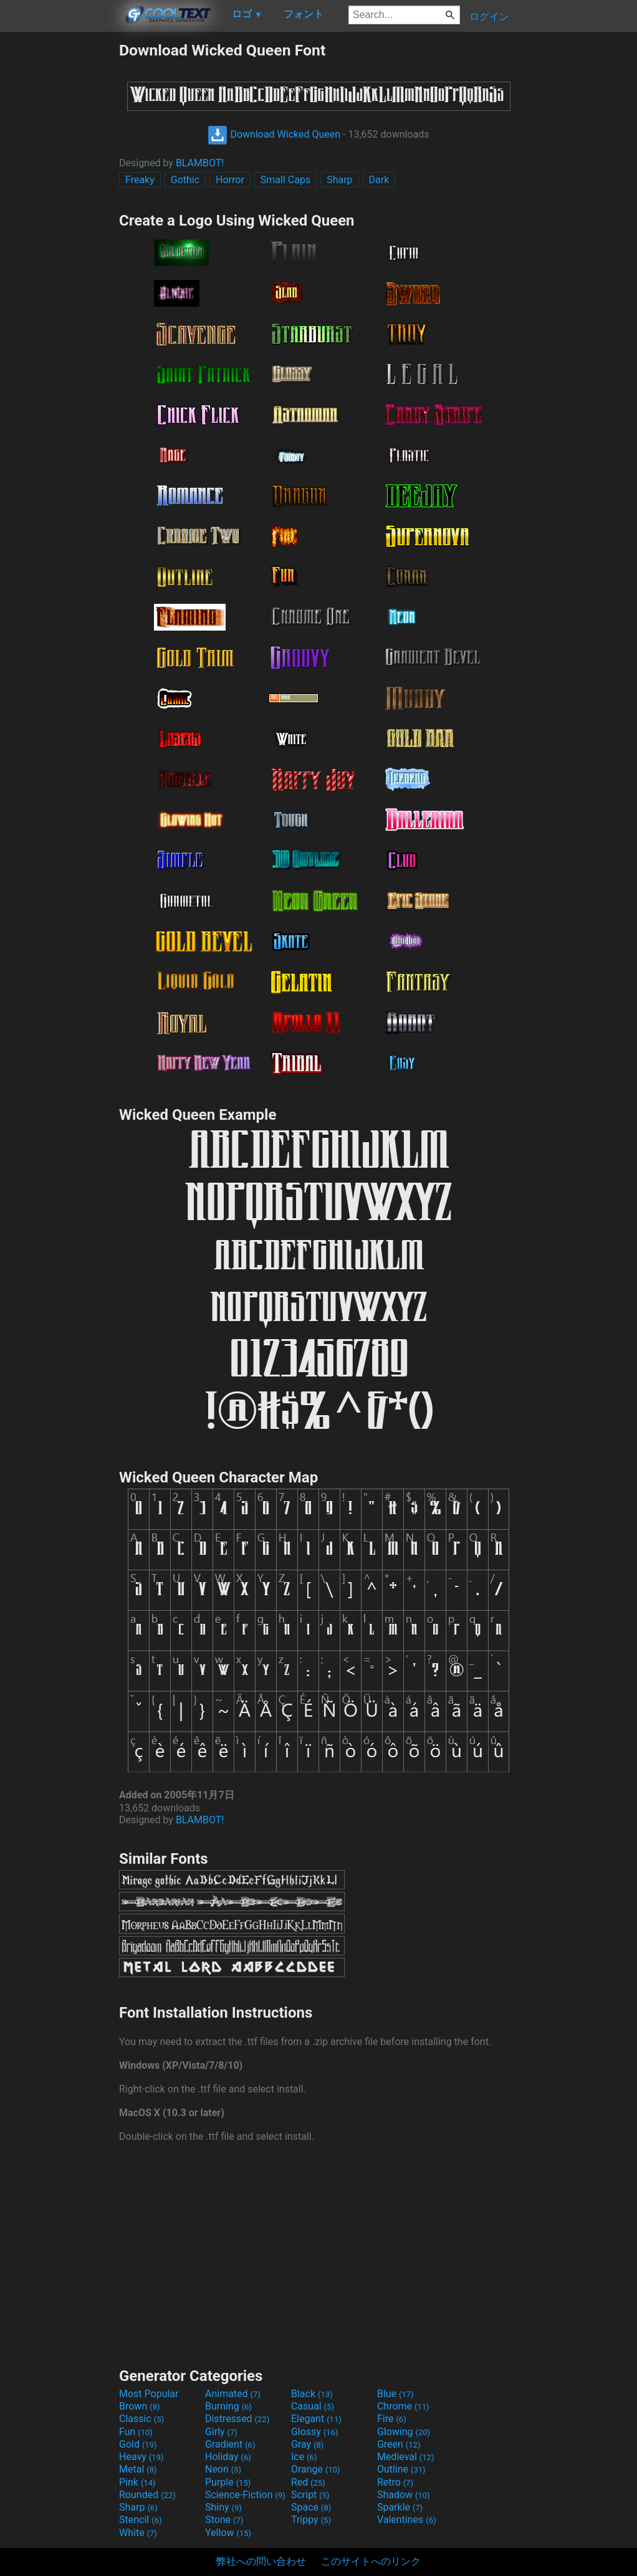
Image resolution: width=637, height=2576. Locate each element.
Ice (304, 2457)
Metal (138, 2469)
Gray (307, 2444)
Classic (141, 2419)
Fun (136, 2432)
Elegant (316, 2419)
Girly (221, 2432)
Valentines (406, 2520)
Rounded (147, 2495)
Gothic (185, 180)
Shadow (403, 2495)
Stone (224, 2520)
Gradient (230, 2444)
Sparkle (400, 2507)
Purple (228, 2482)
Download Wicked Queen (274, 134)
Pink (137, 2482)
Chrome (403, 2406)
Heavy (141, 2457)
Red (308, 2482)
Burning (228, 2406)
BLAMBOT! (200, 163)
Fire (391, 2419)
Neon (223, 2469)
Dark (379, 180)
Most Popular (149, 2394)
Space (311, 2507)
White (138, 2533)
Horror (230, 180)
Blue (395, 2394)
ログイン (489, 16)
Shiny (223, 2507)
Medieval (405, 2457)
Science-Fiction (245, 2495)
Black (312, 2394)
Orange (315, 2469)
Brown (139, 2406)
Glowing (403, 2432)
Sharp (339, 180)
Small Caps (285, 180)
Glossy (314, 2432)
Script (310, 2495)
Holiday (228, 2457)
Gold (138, 2444)
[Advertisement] (59, 228)
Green (399, 2444)
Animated (233, 2394)
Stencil (140, 2520)
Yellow (228, 2533)
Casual (312, 2406)
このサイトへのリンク (371, 2561)
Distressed (237, 2419)
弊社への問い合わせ (261, 2561)
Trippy (311, 2520)
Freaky (140, 180)
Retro (395, 2482)
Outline (401, 2469)
